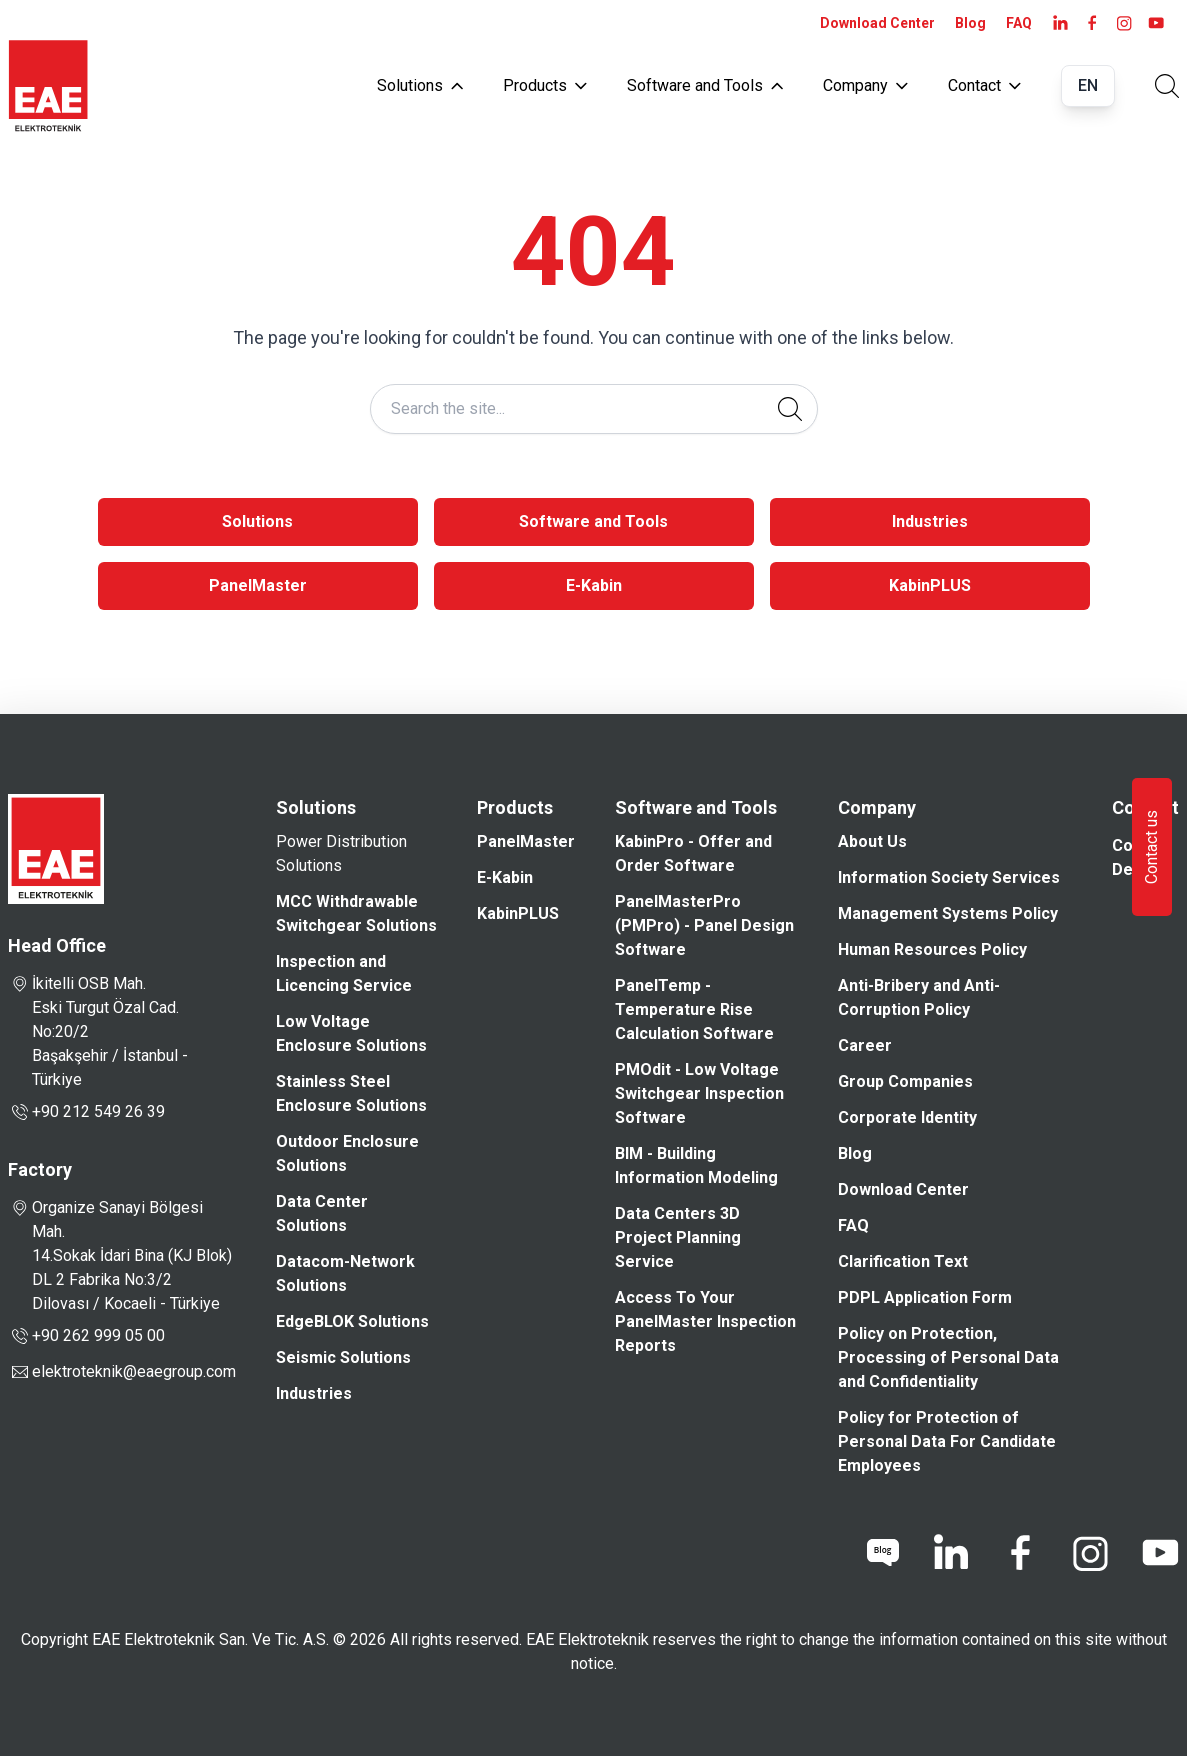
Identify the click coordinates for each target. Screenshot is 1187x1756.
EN (1088, 85)
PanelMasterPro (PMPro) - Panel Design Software (704, 925)
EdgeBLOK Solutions (352, 1321)
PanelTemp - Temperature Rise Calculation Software (694, 1009)
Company (865, 85)
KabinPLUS (930, 585)
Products (545, 85)
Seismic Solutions (343, 1357)
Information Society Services (949, 877)
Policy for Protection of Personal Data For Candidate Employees (947, 1441)
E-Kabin (594, 585)
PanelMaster (258, 585)
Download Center (877, 23)
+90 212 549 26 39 (86, 1112)
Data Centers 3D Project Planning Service (678, 1237)
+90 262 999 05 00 (86, 1336)
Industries (930, 521)
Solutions (420, 85)
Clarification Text (903, 1261)
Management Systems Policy (948, 913)
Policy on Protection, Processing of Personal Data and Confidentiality (948, 1357)
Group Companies (905, 1081)
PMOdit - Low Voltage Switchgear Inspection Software (699, 1093)
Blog (970, 23)
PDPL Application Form (925, 1297)
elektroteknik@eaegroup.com (134, 1371)
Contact (984, 85)
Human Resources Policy (932, 949)
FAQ (1019, 23)
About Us (872, 841)
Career (865, 1045)
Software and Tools (705, 85)
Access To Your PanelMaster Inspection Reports (705, 1321)
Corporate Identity (907, 1117)
